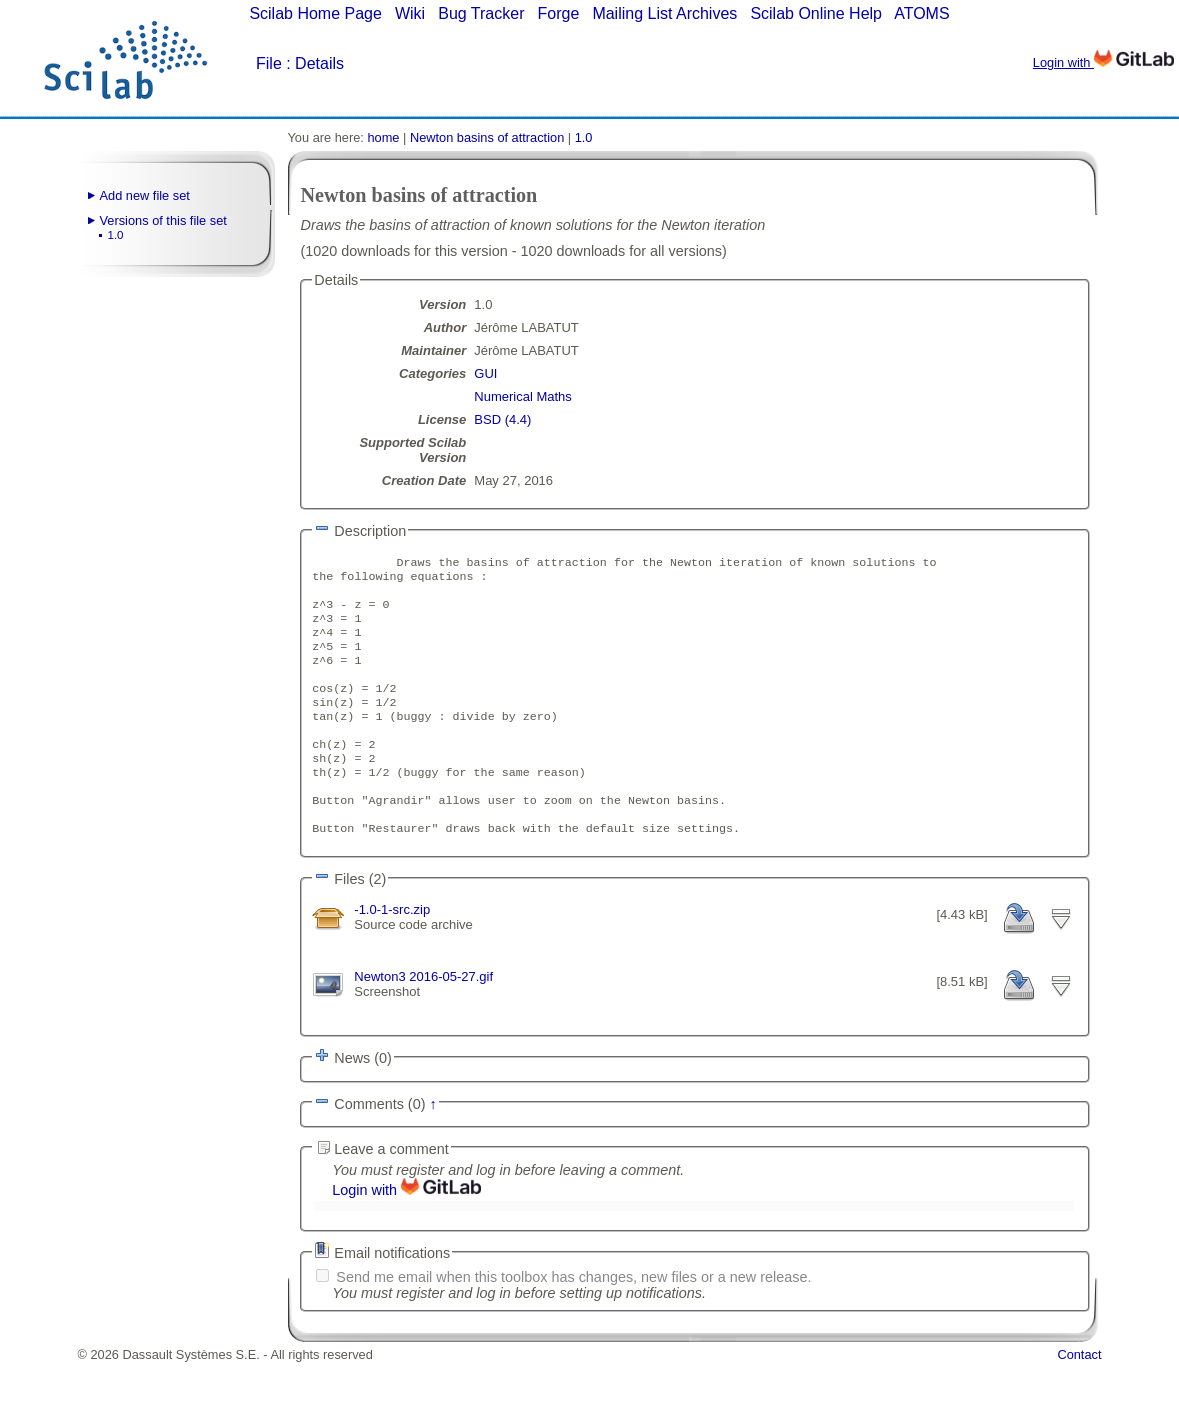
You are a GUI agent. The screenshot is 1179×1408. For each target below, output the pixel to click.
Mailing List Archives (664, 13)
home (383, 137)
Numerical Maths (523, 396)
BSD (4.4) (502, 419)
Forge (559, 13)
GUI (485, 373)
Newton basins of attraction (487, 137)
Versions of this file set (163, 220)
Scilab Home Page (315, 13)
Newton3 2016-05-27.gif (423, 1019)
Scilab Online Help (816, 13)
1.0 (116, 235)
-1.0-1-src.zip (392, 949)
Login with (1103, 62)
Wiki (410, 13)
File (269, 63)
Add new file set (145, 195)
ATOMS (921, 13)
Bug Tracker (481, 13)
